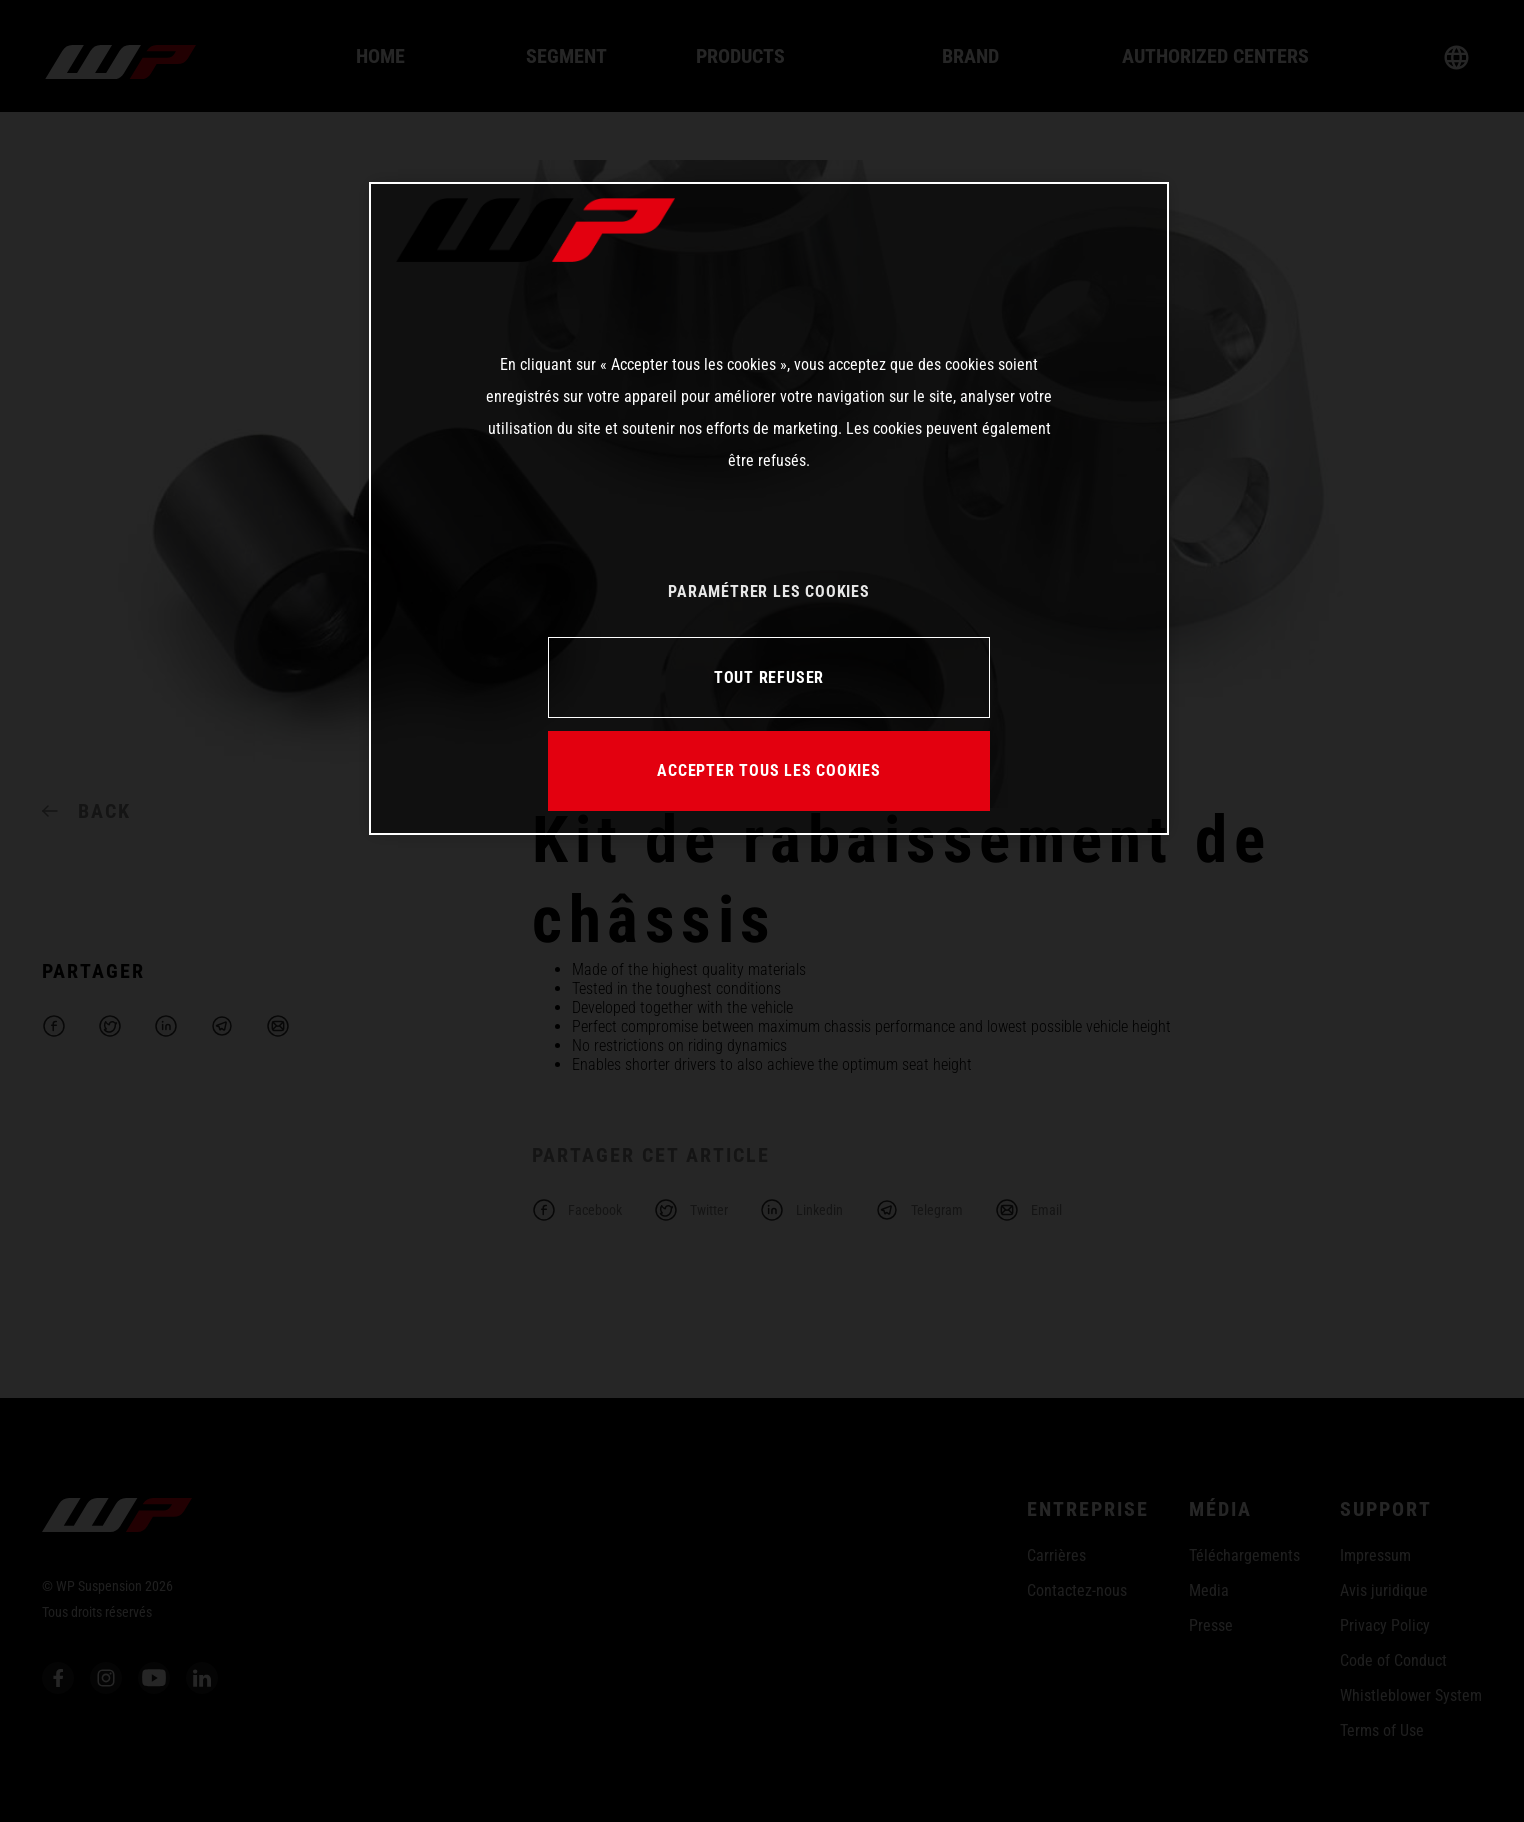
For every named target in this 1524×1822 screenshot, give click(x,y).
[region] (769, 508)
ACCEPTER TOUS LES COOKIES (769, 770)
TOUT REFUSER (769, 677)
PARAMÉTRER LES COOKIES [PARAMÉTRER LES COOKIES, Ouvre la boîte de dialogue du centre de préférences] (768, 591)
